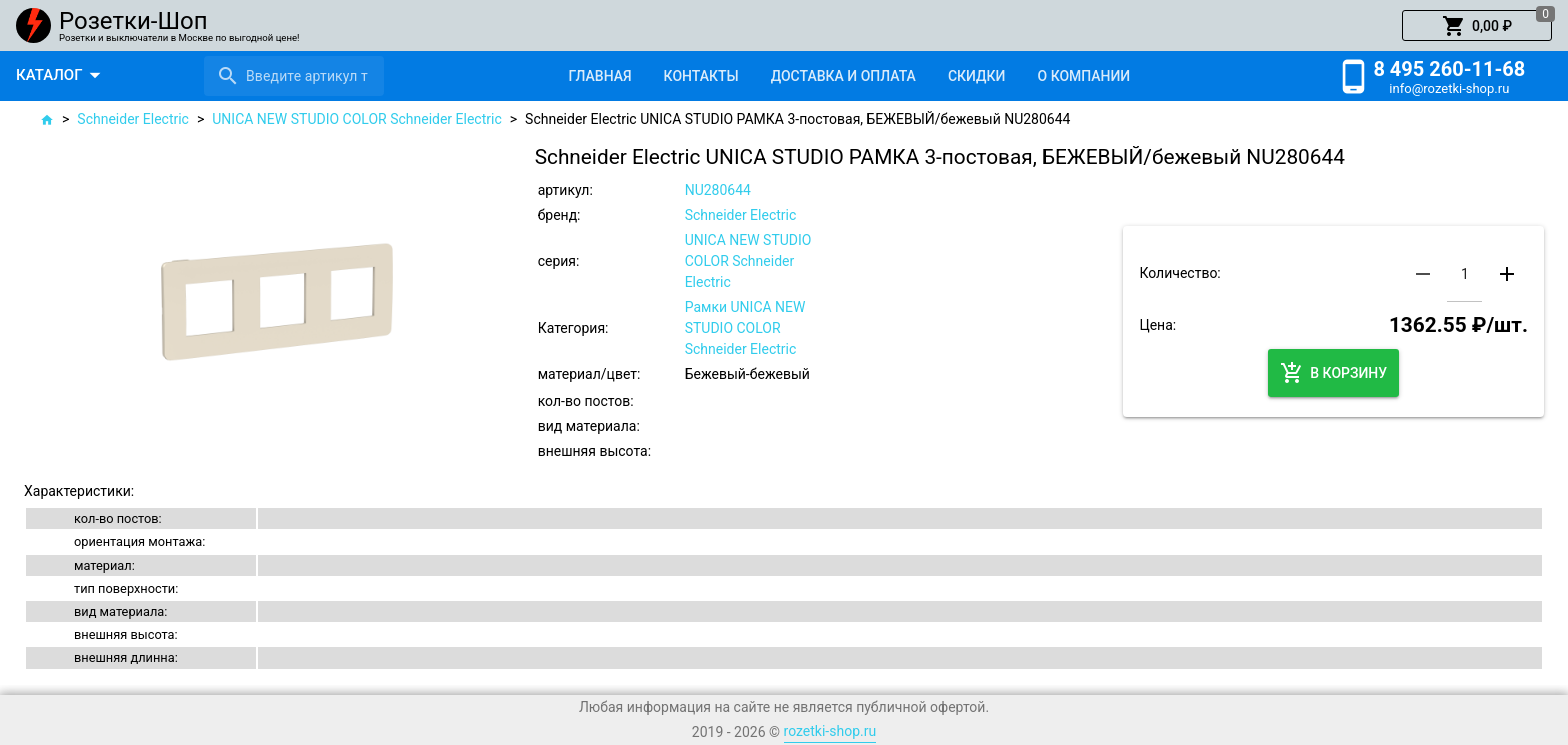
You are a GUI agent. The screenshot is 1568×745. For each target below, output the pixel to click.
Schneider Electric (133, 119)
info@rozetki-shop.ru (1449, 88)
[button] (1477, 26)
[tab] (599, 76)
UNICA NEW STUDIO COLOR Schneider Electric (356, 119)
